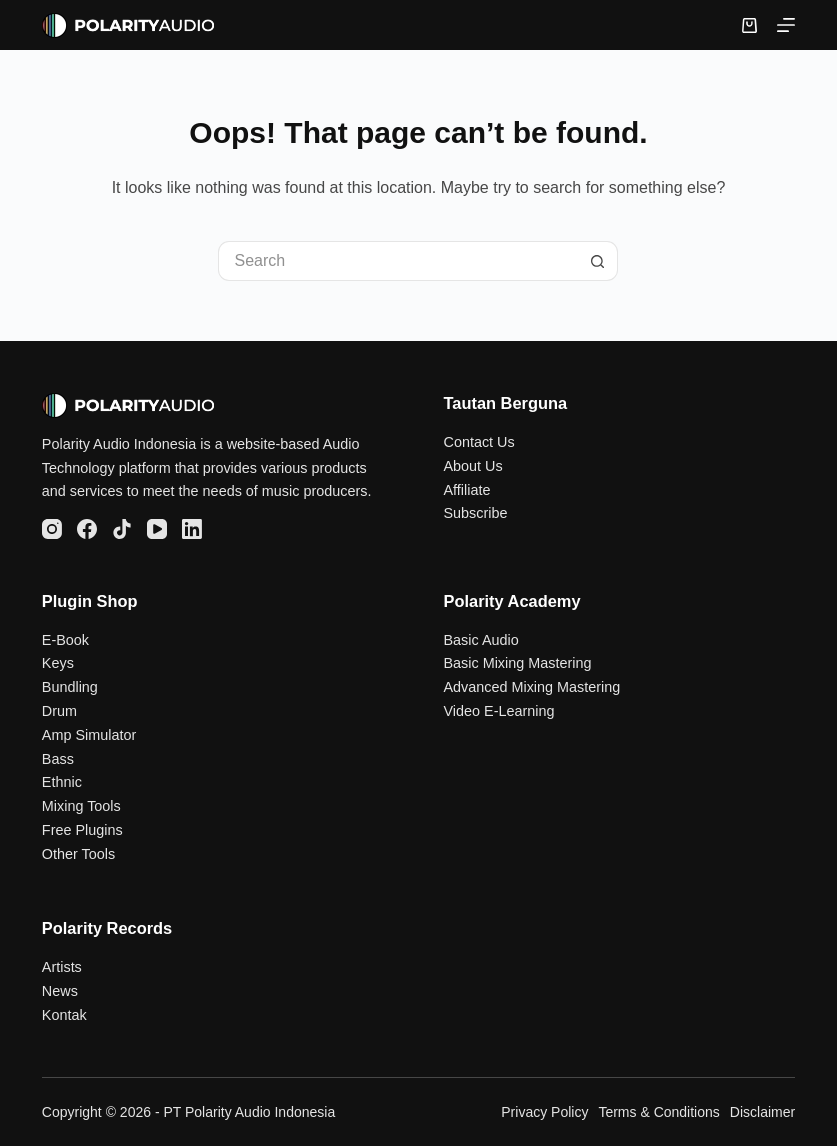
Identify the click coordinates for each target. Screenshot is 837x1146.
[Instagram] (52, 529)
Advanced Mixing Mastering (531, 687)
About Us (472, 466)
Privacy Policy (544, 1112)
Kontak (64, 1015)
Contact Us (478, 442)
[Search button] (598, 261)
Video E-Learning (498, 711)
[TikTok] (122, 529)
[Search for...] (398, 261)
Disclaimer (762, 1112)
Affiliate (466, 490)
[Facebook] (87, 529)
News (60, 991)
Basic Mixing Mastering (517, 663)
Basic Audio (480, 640)
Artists (62, 967)
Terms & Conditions (658, 1112)
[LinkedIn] (192, 529)
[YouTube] (157, 529)
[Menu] (786, 25)
